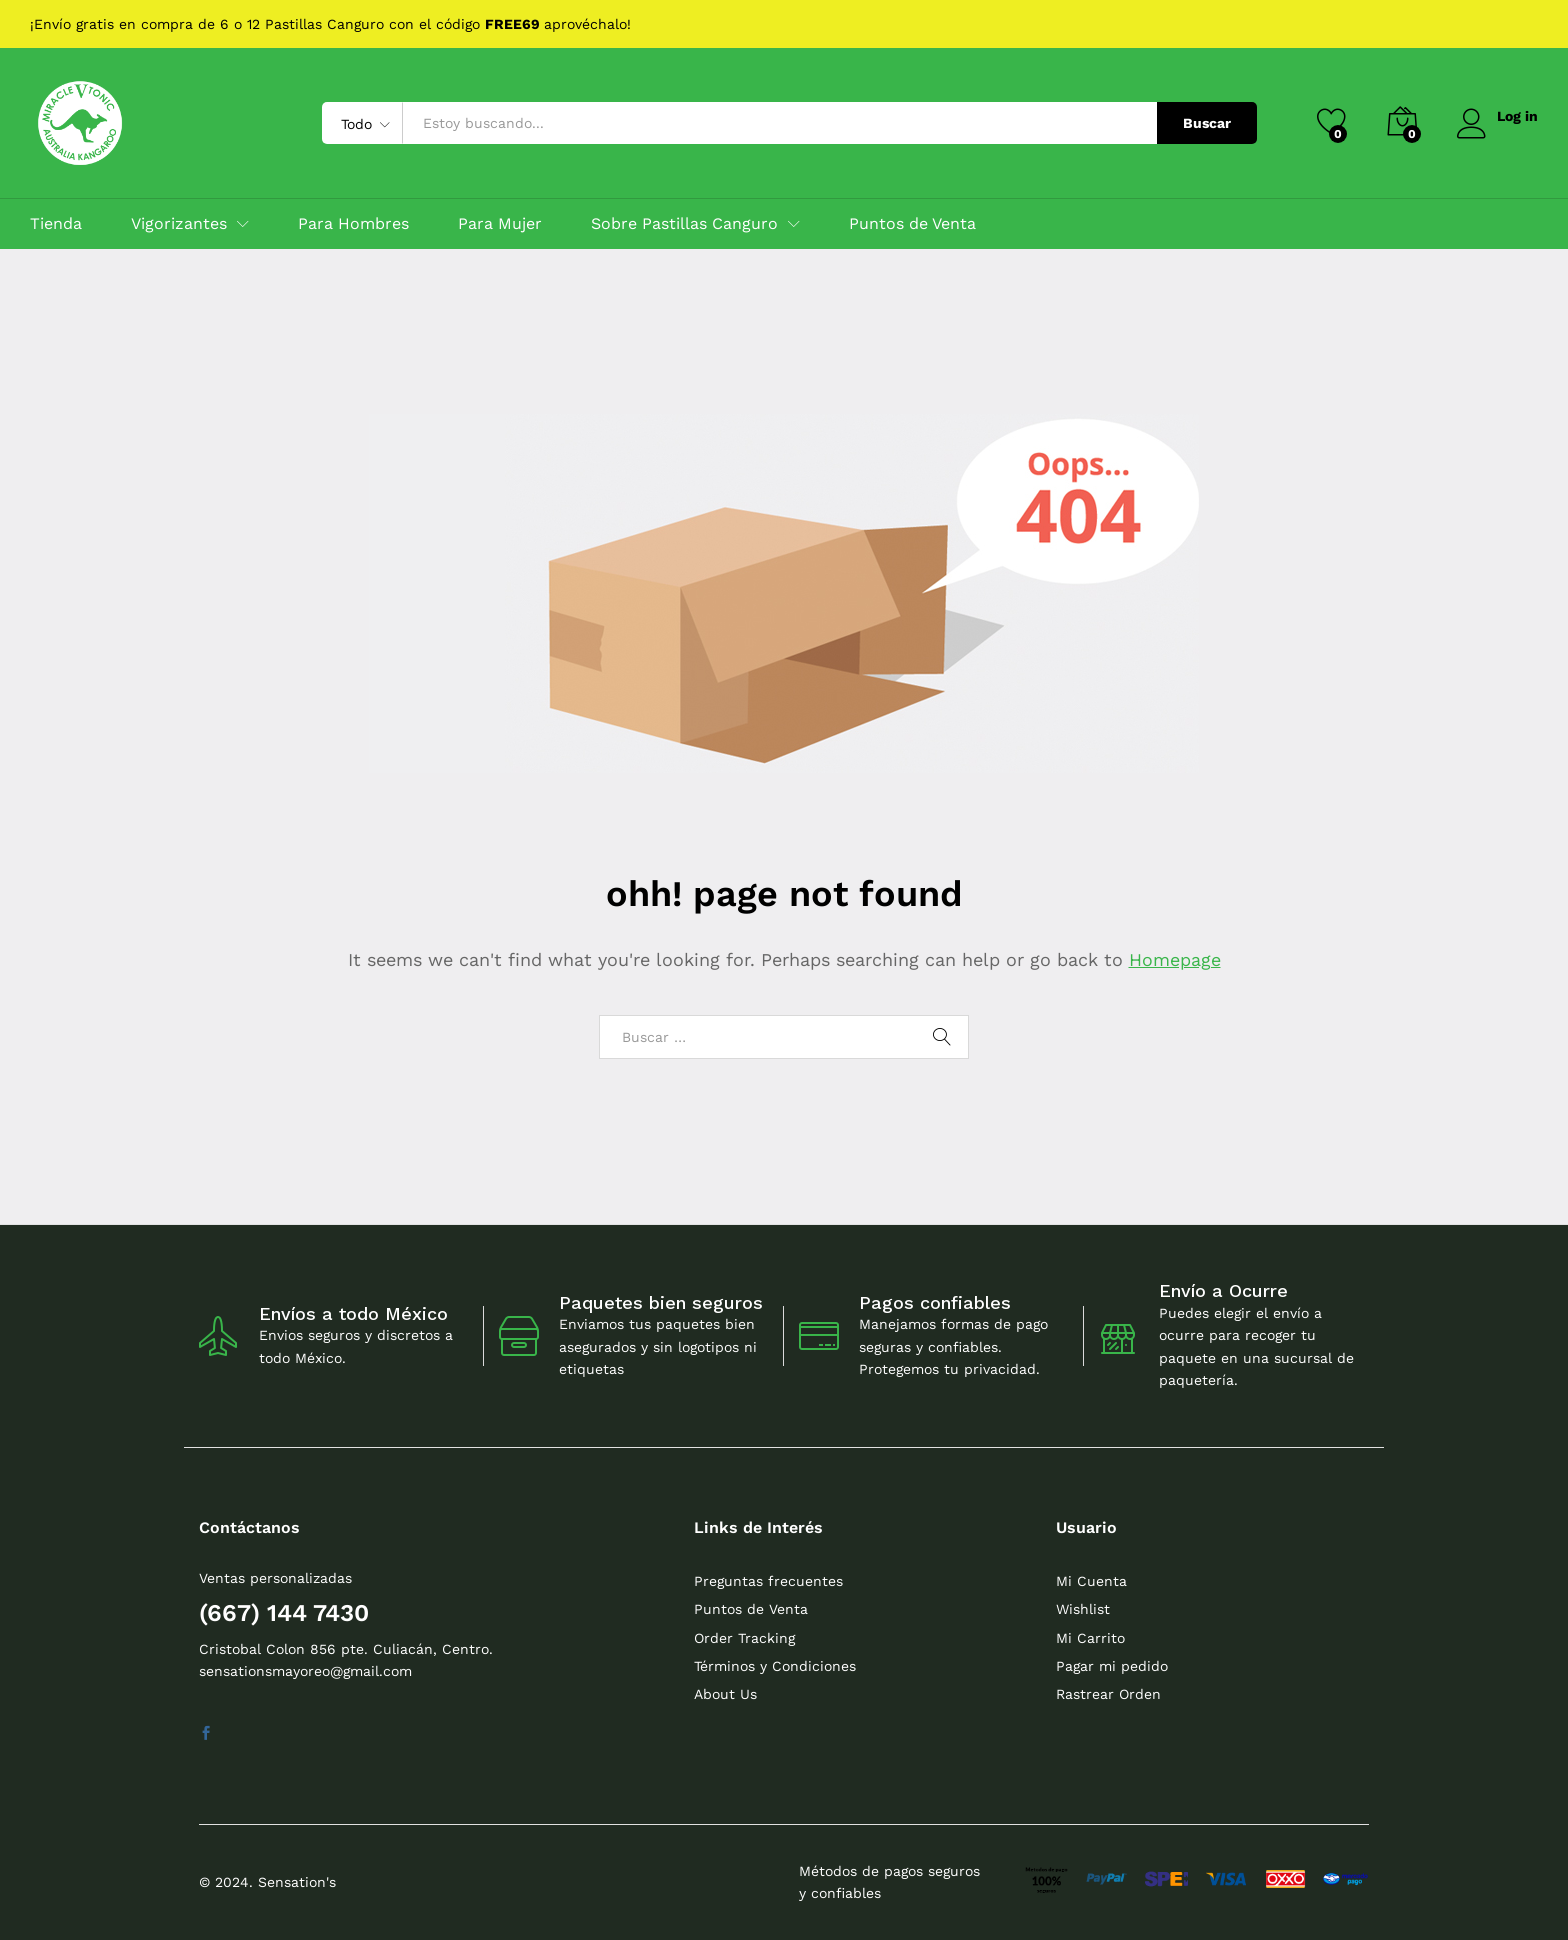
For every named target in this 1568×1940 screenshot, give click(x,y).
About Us (725, 1694)
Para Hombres (353, 224)
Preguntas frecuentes (768, 1581)
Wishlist (1083, 1609)
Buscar (1205, 123)
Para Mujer (500, 224)
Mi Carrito (1090, 1638)
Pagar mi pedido (1112, 1666)
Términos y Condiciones (775, 1666)
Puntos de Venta (912, 224)
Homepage (1175, 959)
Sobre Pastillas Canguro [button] (684, 224)
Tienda (56, 224)
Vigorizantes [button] (179, 224)
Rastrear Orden (1108, 1694)
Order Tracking (744, 1638)
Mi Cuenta (1091, 1581)
